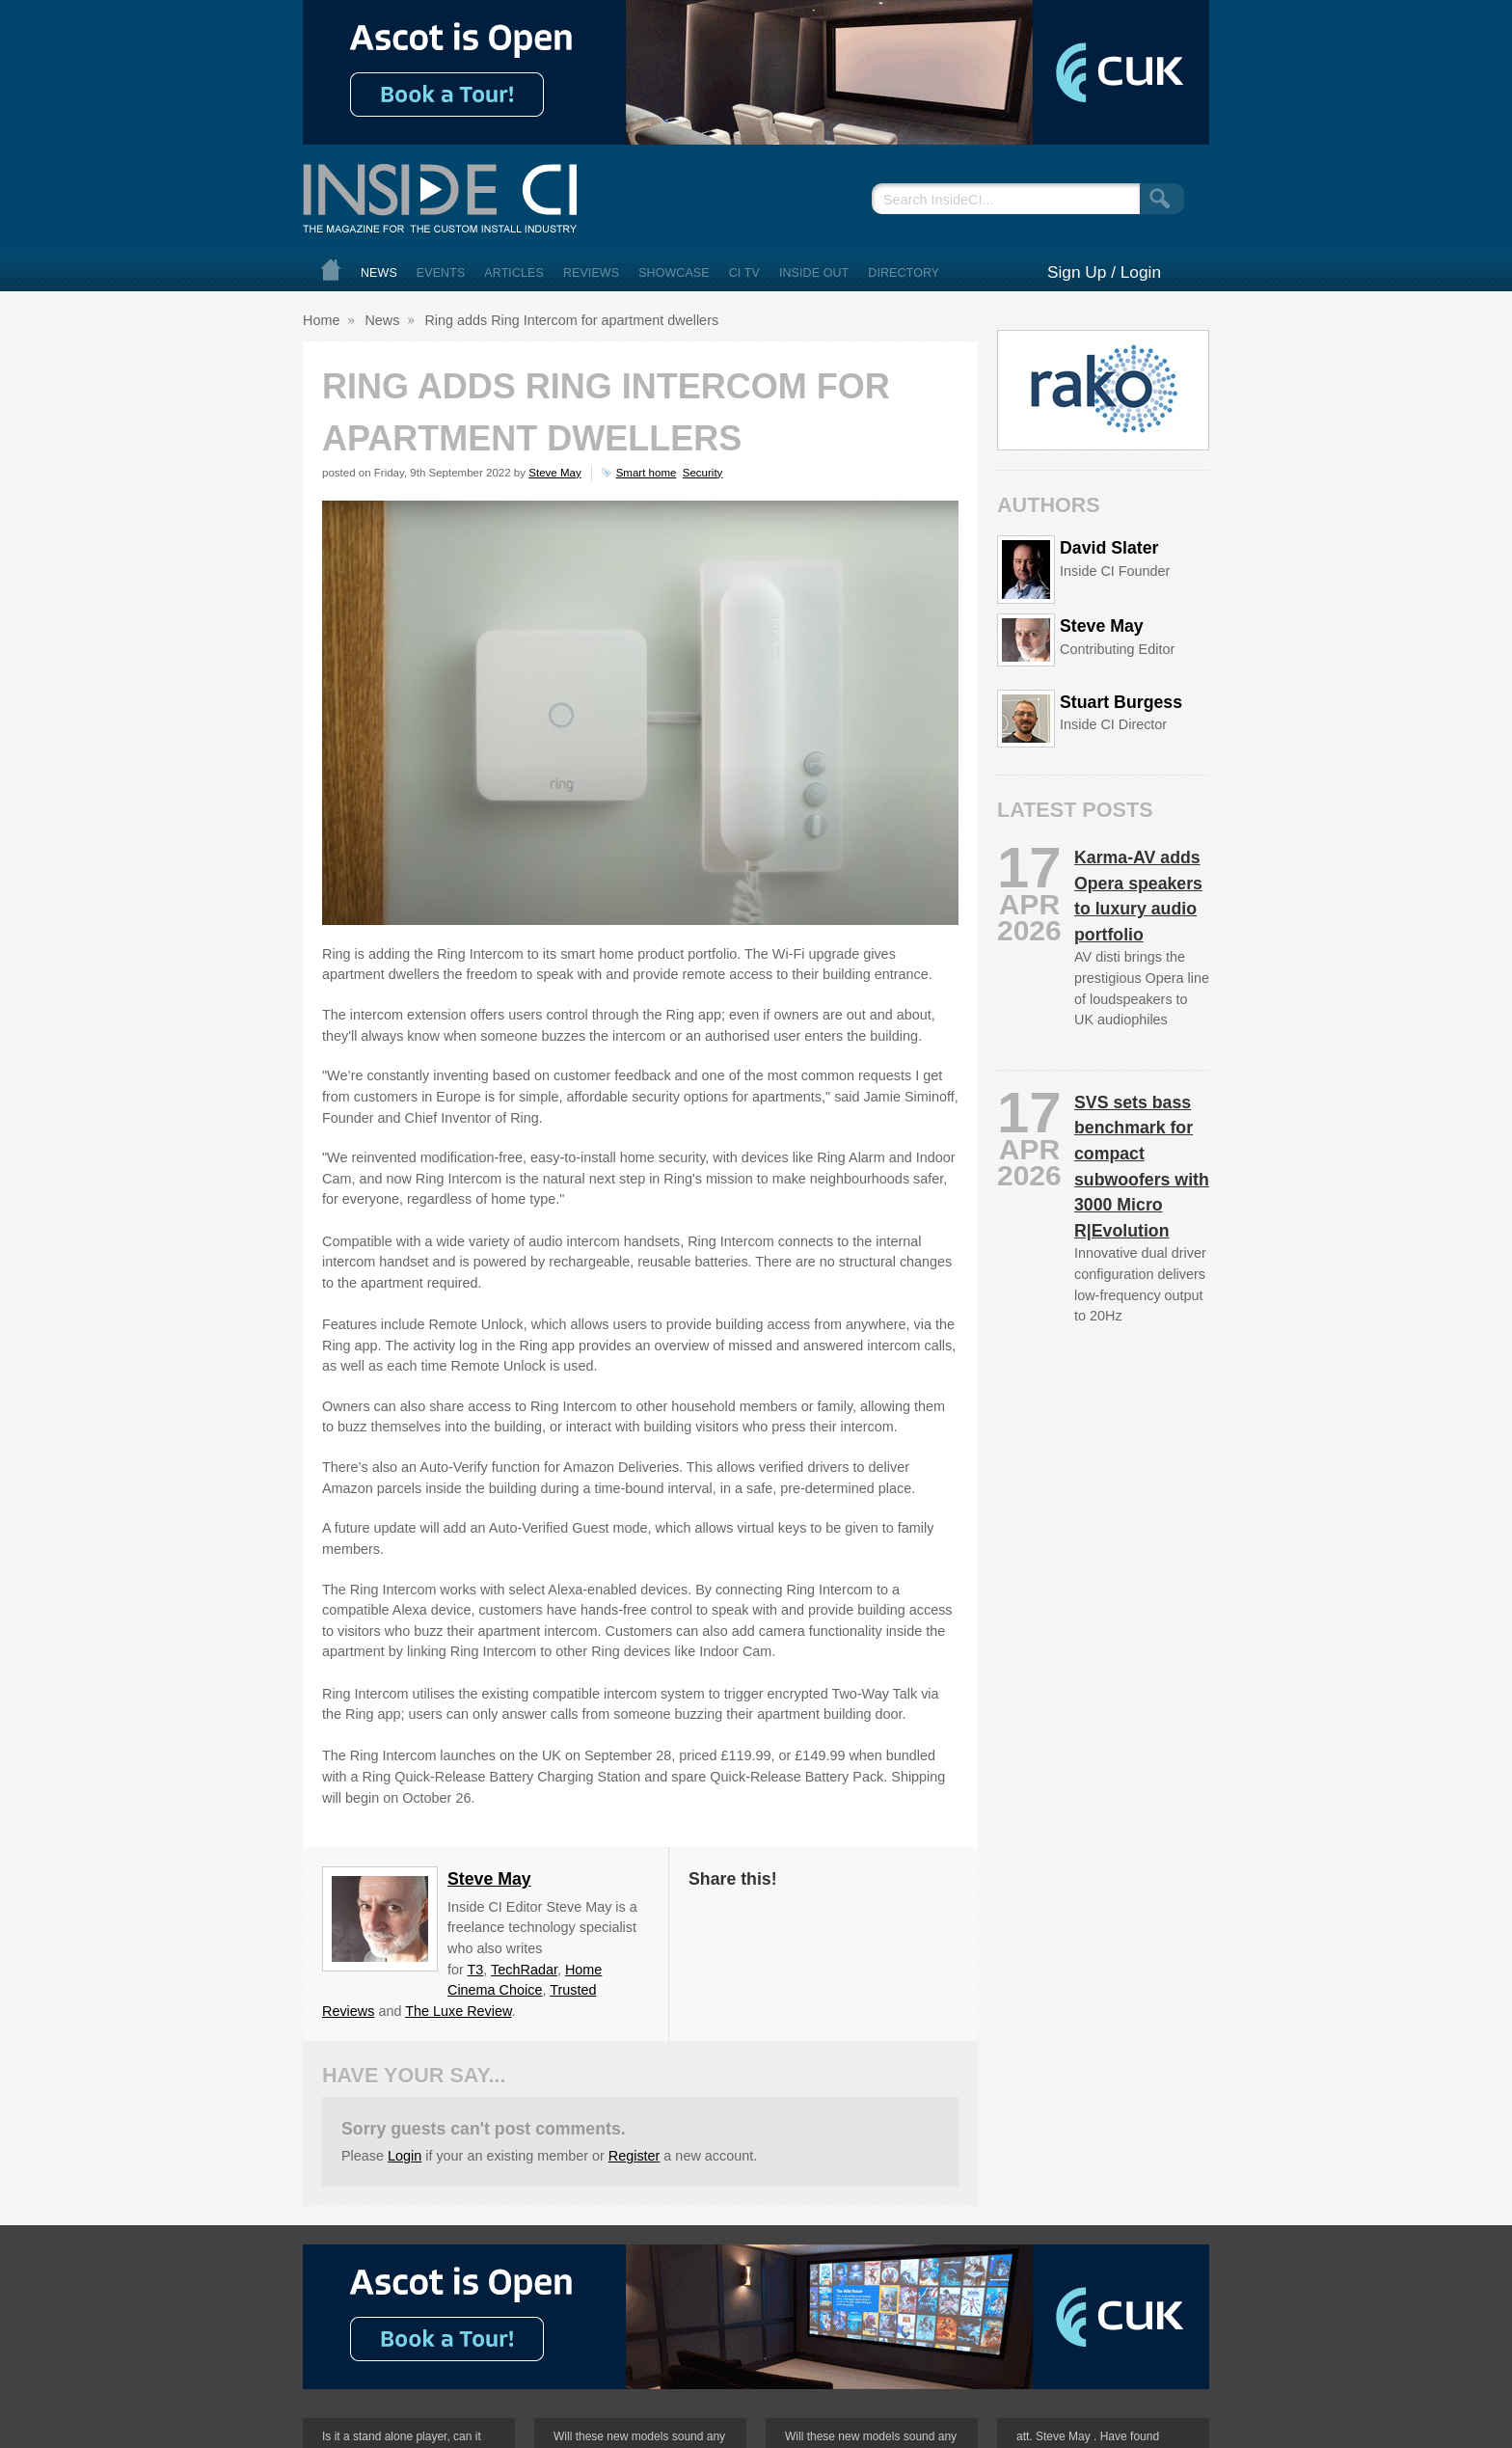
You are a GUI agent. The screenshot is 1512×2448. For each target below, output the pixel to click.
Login (404, 2155)
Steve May (554, 472)
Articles (514, 273)
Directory (903, 273)
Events (441, 273)
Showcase (674, 273)
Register (634, 2155)
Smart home (646, 472)
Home (330, 269)
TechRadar (524, 1969)
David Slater (1109, 548)
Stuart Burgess (1121, 702)
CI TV (744, 273)
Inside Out (814, 273)
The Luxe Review (458, 2011)
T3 (476, 1969)
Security (703, 472)
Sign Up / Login (1104, 272)
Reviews (591, 273)
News (379, 273)
